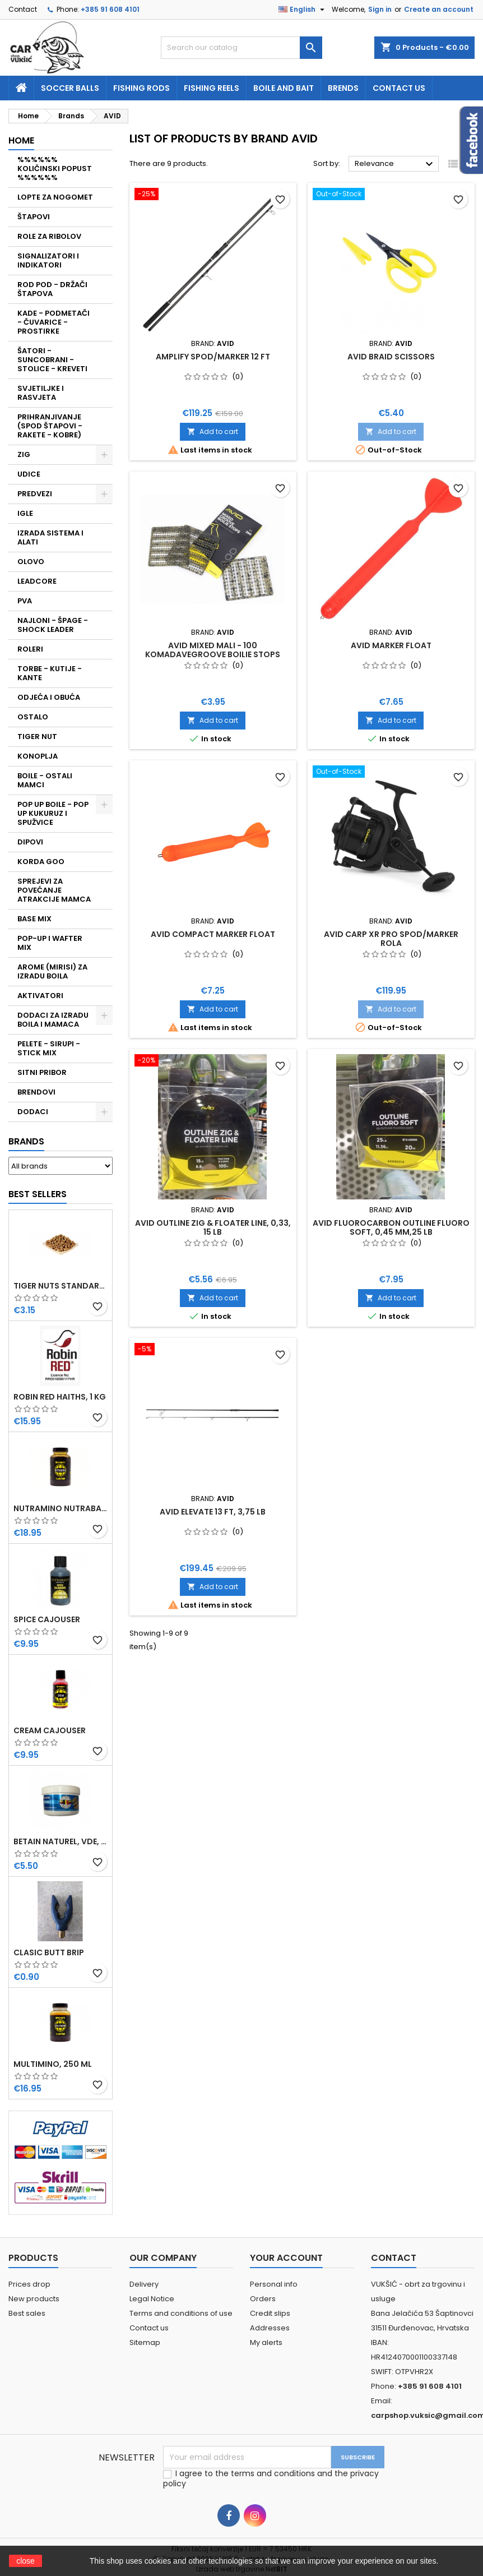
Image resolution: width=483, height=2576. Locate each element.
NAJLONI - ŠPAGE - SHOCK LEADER (52, 625)
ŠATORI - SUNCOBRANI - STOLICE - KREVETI (52, 359)
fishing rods (141, 88)
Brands (26, 1141)
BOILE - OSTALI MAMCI (44, 780)
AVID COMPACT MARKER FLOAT (213, 934)
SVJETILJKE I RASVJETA (40, 393)
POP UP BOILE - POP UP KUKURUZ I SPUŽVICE (53, 813)
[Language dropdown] (302, 9)
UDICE (28, 474)
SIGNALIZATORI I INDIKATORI (48, 260)
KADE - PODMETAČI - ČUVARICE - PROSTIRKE (53, 322)
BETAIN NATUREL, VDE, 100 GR (60, 1841)
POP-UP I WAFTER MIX (49, 943)
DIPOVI (30, 842)
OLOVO (30, 561)
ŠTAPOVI (33, 216)
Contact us (399, 88)
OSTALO (32, 717)
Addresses (270, 2328)
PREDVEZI (34, 493)
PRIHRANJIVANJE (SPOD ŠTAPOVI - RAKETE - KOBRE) (49, 426)
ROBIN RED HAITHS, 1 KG (59, 1396)
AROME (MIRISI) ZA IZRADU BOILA (52, 971)
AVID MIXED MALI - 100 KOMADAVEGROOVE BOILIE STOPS (212, 650)
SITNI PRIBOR (42, 1072)
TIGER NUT (37, 736)
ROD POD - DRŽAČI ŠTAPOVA (52, 289)
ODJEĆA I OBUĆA (48, 697)
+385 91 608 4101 (110, 9)
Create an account (438, 9)
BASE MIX (34, 918)
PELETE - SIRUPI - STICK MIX (48, 1048)
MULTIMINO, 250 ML (52, 2064)
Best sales (26, 2313)
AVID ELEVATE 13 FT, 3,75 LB (213, 1511)
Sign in (380, 9)
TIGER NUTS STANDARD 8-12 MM (60, 1285)
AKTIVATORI (40, 995)
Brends (343, 88)
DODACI (32, 1111)
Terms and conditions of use (181, 2313)
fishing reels (211, 88)
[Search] (241, 47)
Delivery (144, 2284)
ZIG (23, 454)
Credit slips (270, 2313)
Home (21, 140)
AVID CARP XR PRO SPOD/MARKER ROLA (391, 939)
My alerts (266, 2342)
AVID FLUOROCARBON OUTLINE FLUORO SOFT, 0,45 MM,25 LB (391, 1227)
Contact (22, 9)
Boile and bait (283, 88)
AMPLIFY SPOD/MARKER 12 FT (213, 356)
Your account (286, 2257)
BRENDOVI (36, 1092)
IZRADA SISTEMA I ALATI (50, 537)
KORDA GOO (40, 861)
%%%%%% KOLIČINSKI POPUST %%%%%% (54, 168)
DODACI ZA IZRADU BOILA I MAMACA (53, 1020)
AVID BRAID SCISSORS (391, 356)
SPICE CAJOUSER (46, 1619)
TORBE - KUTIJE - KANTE (49, 673)
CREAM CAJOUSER (49, 1730)
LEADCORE (37, 581)
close (25, 2560)
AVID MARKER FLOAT (391, 645)
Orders (263, 2298)
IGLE (25, 513)
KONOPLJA (37, 756)
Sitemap (144, 2342)
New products (33, 2298)
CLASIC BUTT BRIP (48, 1952)
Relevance (395, 164)
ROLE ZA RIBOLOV (49, 236)
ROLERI (30, 649)
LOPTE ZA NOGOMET (55, 197)
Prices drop (29, 2284)
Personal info (274, 2284)
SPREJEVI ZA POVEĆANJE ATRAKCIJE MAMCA (54, 890)
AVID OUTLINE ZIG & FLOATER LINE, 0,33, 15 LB (213, 1227)
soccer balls (70, 88)
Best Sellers (37, 1194)
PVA (24, 600)
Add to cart (212, 431)
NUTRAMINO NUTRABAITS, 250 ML (60, 1508)
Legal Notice (151, 2298)
